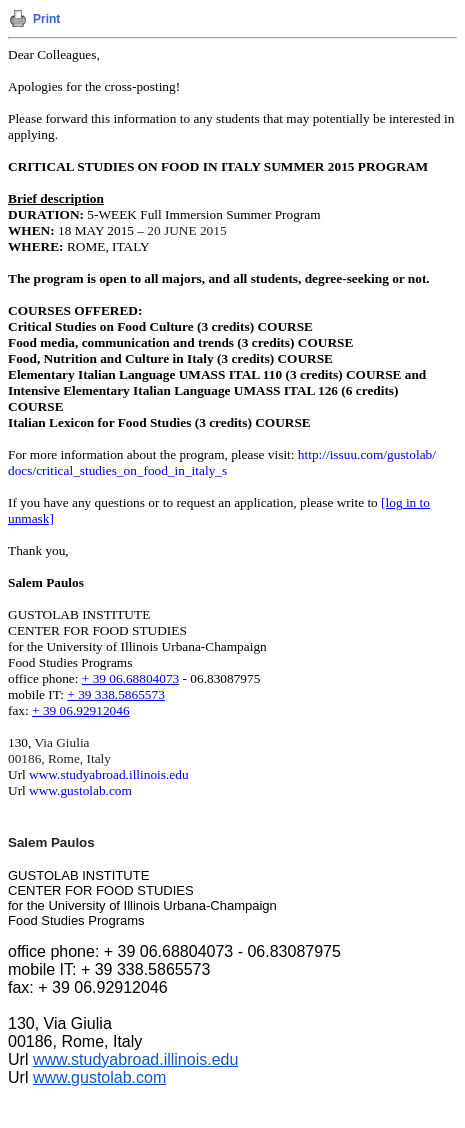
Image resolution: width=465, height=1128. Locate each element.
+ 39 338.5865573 (115, 694)
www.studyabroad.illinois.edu (108, 774)
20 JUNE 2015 (186, 230)
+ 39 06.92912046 (80, 710)
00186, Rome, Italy (59, 758)
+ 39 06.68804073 (130, 678)
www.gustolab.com (80, 790)
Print (46, 19)
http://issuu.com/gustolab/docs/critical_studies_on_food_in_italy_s (222, 462)
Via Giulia (61, 742)
